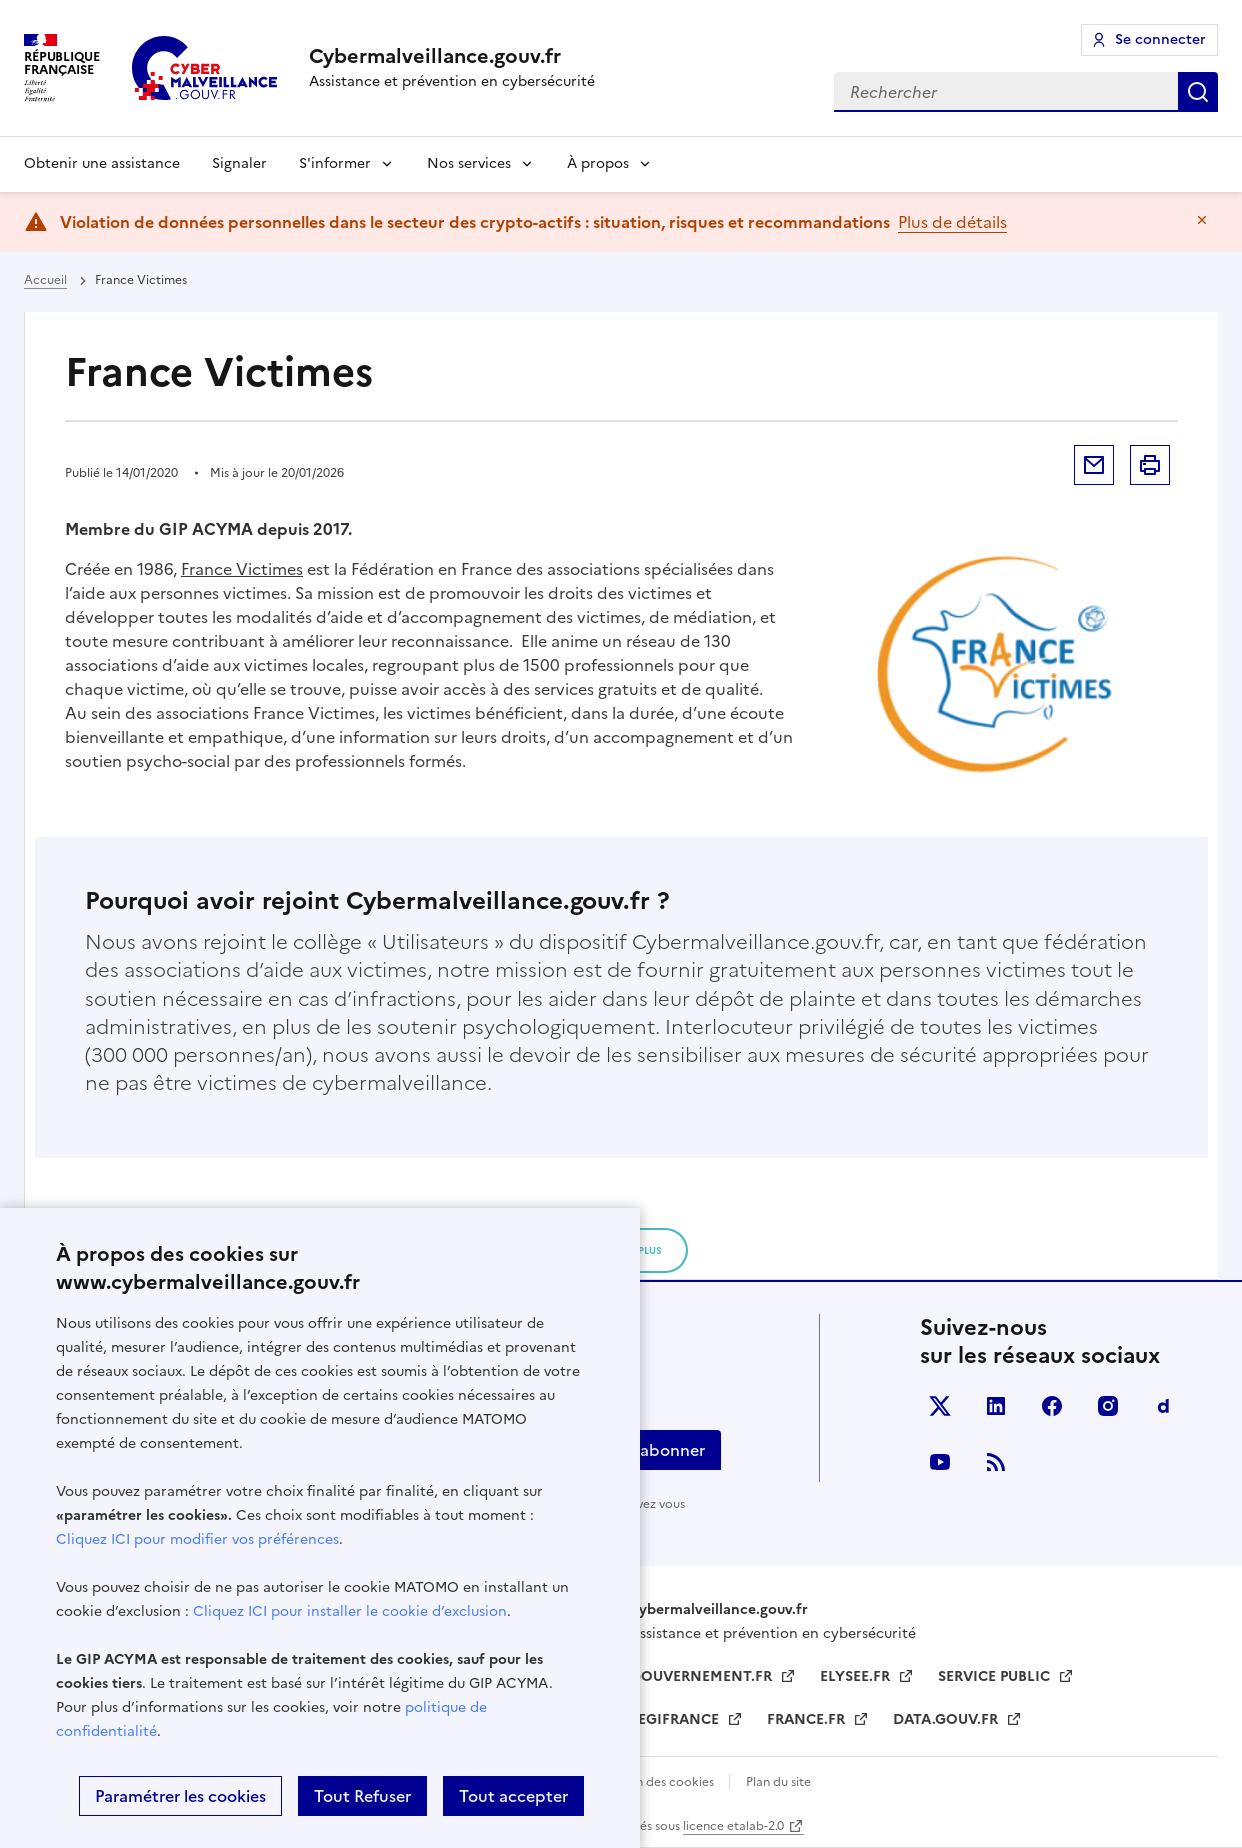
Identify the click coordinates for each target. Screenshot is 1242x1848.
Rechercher (1198, 92)
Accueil (45, 280)
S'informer (335, 163)
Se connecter (1160, 39)
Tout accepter (513, 1796)
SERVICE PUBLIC (996, 1676)
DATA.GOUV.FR (947, 1719)
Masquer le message (1202, 220)
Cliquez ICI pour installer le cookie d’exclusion (350, 1611)
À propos (598, 163)
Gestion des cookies (657, 1782)
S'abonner (666, 1450)
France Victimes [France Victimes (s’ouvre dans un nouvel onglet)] (242, 569)
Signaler (239, 163)
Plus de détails (952, 222)
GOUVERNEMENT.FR (703, 1676)
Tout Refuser (362, 1796)
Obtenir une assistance (102, 163)
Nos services (469, 163)
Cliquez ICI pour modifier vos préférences (197, 1539)
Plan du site (778, 1782)
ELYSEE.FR (857, 1676)
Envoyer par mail (1094, 465)
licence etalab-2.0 (733, 1826)
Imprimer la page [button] (1150, 465)
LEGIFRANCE (676, 1719)
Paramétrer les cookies (180, 1796)
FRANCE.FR (808, 1719)
